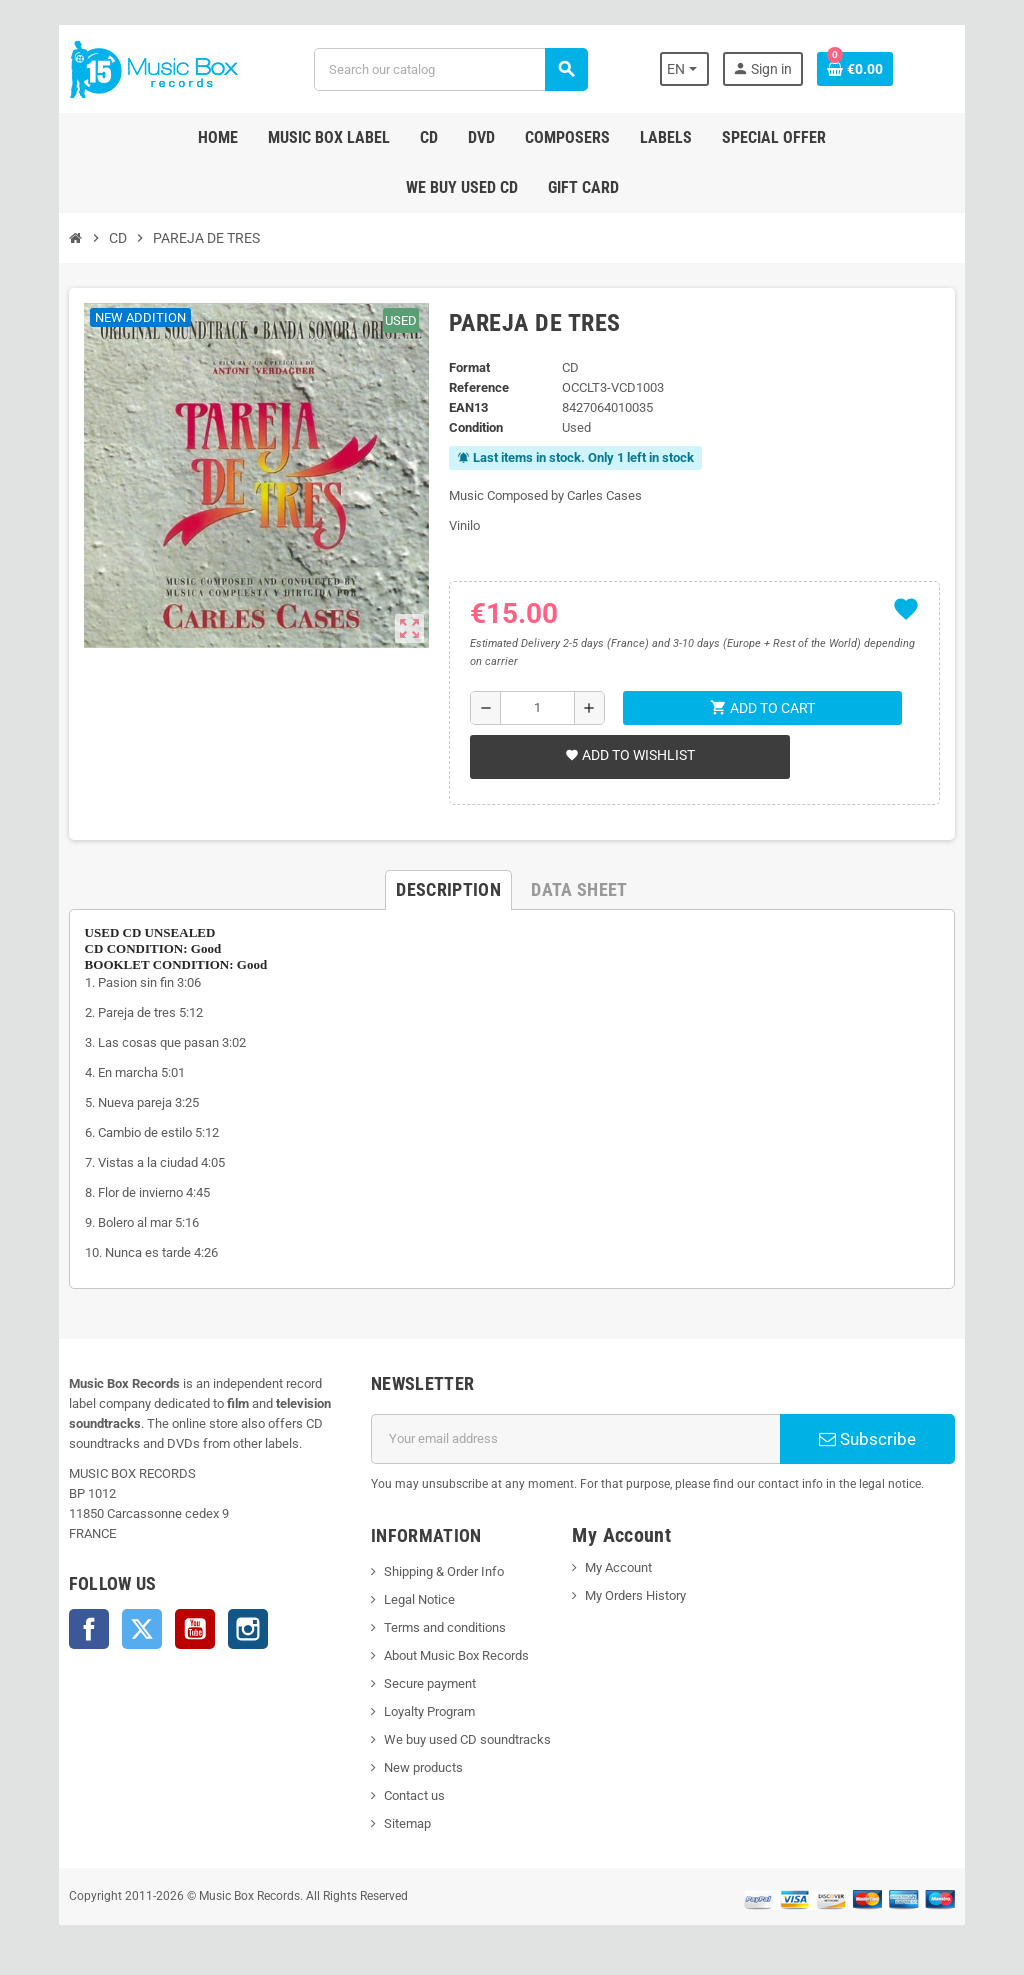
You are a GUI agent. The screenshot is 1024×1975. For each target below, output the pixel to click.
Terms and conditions (436, 1627)
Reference (475, 387)
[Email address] (579, 1439)
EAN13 (464, 407)
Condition (472, 427)
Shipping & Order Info (435, 1571)
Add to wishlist (626, 755)
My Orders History (638, 1595)
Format (465, 367)
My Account (621, 1567)
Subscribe (888, 1439)
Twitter (115, 1629)
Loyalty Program (420, 1711)
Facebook (62, 1629)
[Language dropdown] (708, 69)
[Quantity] (535, 708)
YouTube (168, 1629)
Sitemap (398, 1823)
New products (414, 1767)
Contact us (405, 1795)
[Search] (449, 69)
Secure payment (421, 1683)
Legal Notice (410, 1599)
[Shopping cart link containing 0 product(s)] (881, 69)
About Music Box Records (447, 1655)
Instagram (221, 1629)
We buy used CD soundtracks (458, 1739)
